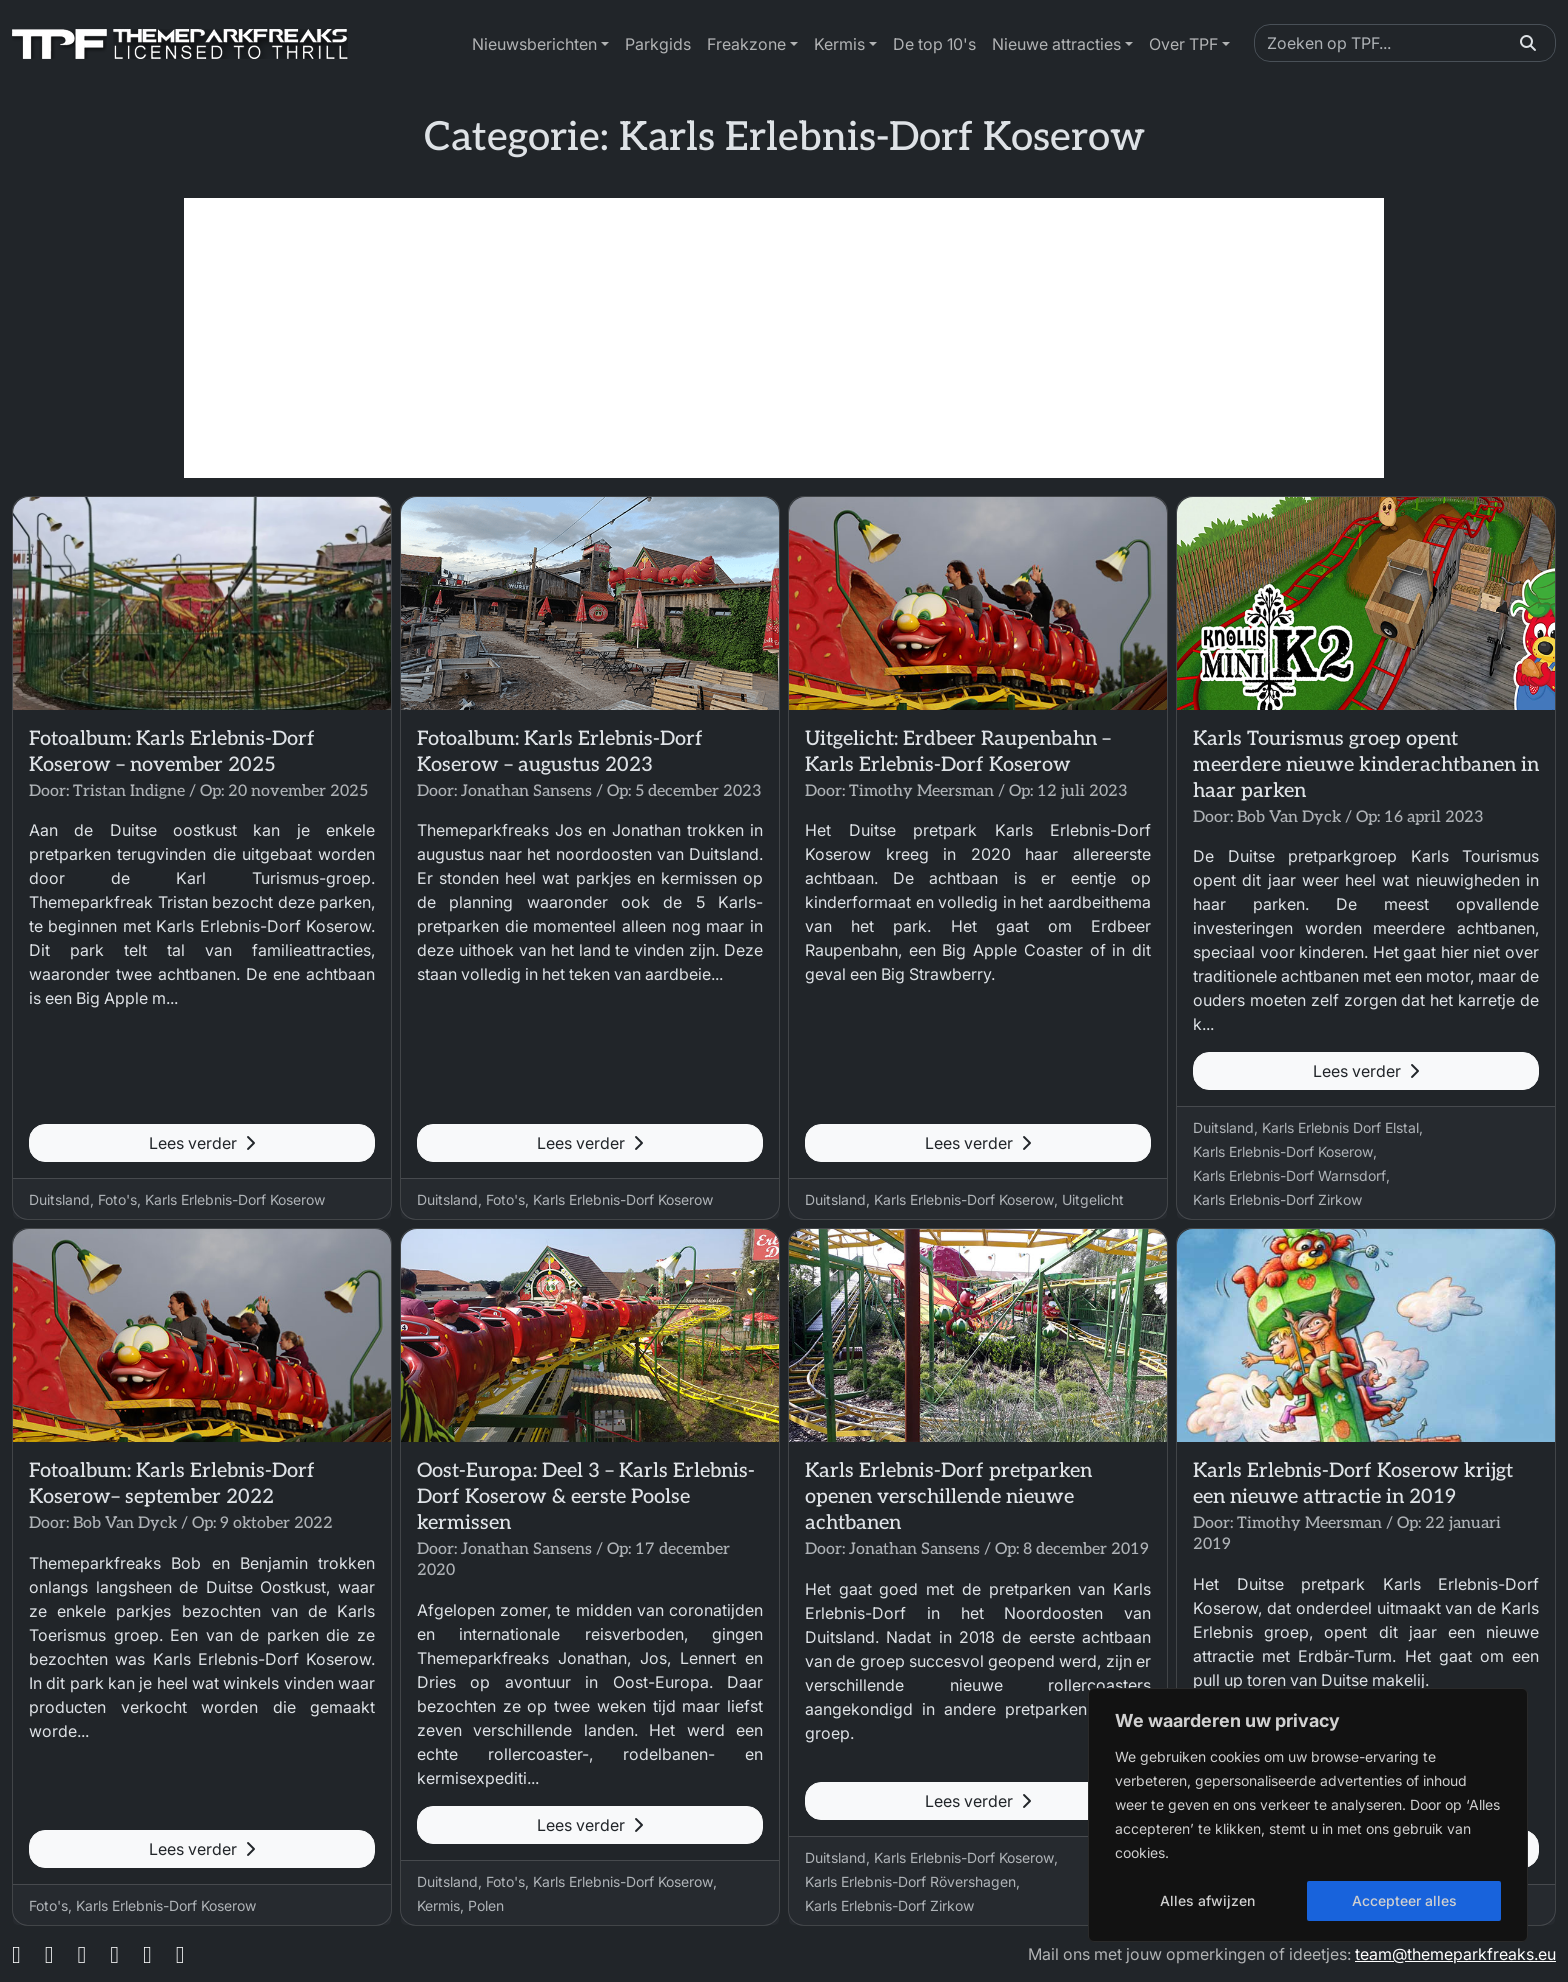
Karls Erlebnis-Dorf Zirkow (1277, 1199)
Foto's (117, 1199)
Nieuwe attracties (1056, 44)
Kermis (839, 44)
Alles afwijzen (1207, 1900)
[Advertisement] (784, 338)
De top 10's (934, 44)
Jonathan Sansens (526, 791)
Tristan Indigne (129, 791)
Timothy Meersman (921, 791)
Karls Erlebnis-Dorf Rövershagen (910, 1881)
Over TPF (1183, 44)
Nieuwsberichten (534, 44)
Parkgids (658, 44)
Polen (486, 1905)
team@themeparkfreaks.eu (1455, 1954)
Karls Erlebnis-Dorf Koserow (235, 1199)
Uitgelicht (1093, 1199)
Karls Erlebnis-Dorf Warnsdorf (1289, 1175)
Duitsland (59, 1199)
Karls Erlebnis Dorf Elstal (1340, 1127)
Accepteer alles (1404, 1900)
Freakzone (746, 44)
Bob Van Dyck (1289, 817)
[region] (1308, 1815)
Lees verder (202, 1143)
